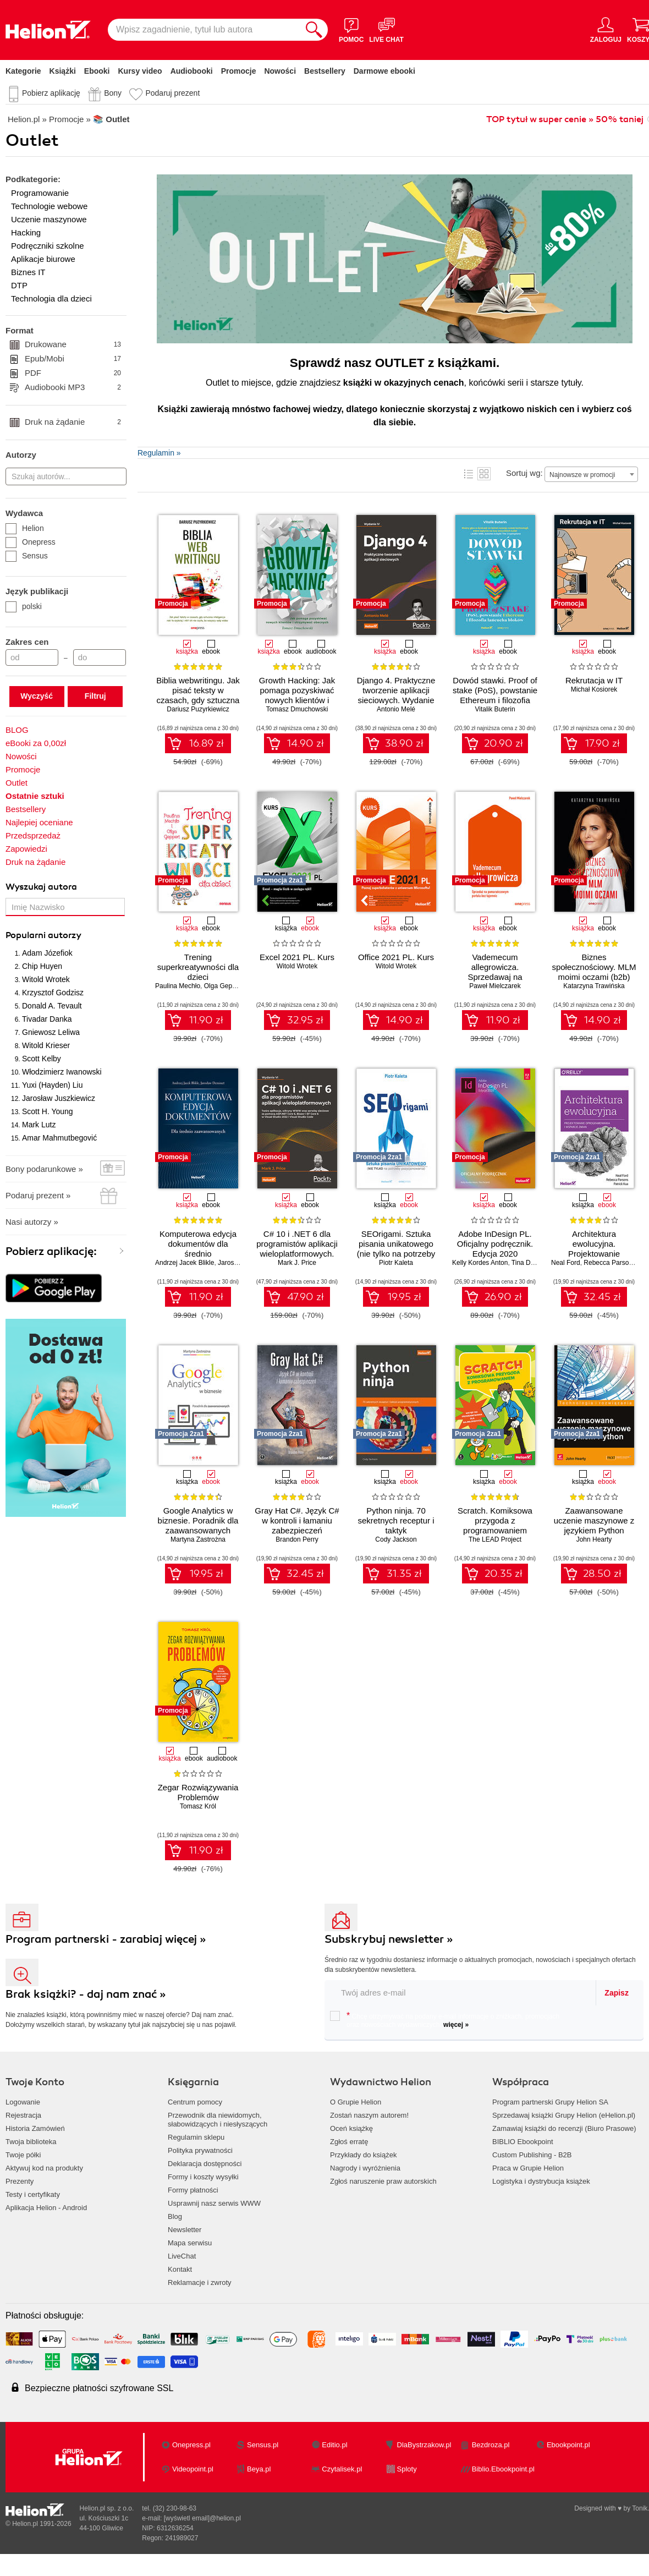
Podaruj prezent (172, 93)
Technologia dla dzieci (51, 298)
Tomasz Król (198, 1806)
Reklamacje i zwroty (200, 2282)
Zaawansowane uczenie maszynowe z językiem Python (594, 1520)
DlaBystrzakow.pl (424, 2445)
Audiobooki (191, 71)
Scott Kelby (41, 1058)
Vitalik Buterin (495, 709)
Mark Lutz (39, 1124)
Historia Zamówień (35, 2128)
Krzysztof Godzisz (53, 992)
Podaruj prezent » (38, 1195)
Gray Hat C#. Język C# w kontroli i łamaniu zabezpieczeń (297, 1520)
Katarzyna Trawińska (593, 986)
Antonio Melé (396, 709)
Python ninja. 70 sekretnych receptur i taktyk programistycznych (396, 1525)
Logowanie (23, 2102)
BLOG (17, 730)
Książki (63, 71)
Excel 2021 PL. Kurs (297, 957)
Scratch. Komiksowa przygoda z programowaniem (495, 1520)
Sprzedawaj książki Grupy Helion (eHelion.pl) (563, 2115)
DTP (19, 285)
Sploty (407, 2469)
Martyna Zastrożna (198, 1539)
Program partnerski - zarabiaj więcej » (106, 1939)
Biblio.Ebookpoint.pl (503, 2469)
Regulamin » (159, 452)
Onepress (31, 542)
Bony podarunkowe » (44, 1169)
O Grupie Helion (355, 2102)
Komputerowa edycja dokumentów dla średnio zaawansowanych (198, 1248)
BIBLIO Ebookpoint (522, 2141)
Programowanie (40, 193)
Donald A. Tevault (52, 1005)
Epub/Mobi (73, 359)
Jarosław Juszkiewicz (58, 1098)
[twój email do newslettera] (460, 1992)
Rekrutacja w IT (594, 680)
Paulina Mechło (177, 986)
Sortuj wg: (524, 473)
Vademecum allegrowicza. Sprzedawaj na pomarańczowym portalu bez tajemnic (495, 976)
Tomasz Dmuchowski (297, 709)
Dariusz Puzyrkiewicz (198, 709)
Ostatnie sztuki (35, 796)
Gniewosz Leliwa (51, 1032)
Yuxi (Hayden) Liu (52, 1085)
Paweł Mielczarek (494, 986)
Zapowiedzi (26, 848)
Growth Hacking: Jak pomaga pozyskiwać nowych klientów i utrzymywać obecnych (297, 695)
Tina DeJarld (530, 1263)
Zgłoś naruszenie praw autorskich (383, 2181)
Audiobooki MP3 (73, 387)
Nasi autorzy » (32, 1221)
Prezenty (20, 2181)
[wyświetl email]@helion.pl (202, 2518)
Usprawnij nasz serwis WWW (214, 2203)
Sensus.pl (262, 2445)
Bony (113, 93)
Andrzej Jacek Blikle (184, 1263)
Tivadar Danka (47, 1019)
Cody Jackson (395, 1539)
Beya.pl (259, 2469)
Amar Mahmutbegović (59, 1137)
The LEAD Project (495, 1539)
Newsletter (184, 2230)
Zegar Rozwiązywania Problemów (198, 1792)
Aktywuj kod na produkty (44, 2168)
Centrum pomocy (195, 2102)
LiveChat (182, 2256)
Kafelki (484, 473)
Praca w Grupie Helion (528, 2168)
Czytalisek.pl (342, 2469)
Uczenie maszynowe (49, 219)
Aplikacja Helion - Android (46, 2208)
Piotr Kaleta (396, 1263)
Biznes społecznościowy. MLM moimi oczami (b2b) (594, 967)
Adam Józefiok (47, 953)
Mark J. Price (297, 1263)
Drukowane (73, 344)
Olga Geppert (224, 986)
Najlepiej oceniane (39, 822)
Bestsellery (324, 71)
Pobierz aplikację (51, 93)
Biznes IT (28, 272)
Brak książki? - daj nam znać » (86, 1994)
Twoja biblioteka (31, 2141)
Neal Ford (565, 1263)
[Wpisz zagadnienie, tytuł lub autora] (204, 30)
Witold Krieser (46, 1045)
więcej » (456, 2025)
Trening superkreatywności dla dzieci (198, 967)
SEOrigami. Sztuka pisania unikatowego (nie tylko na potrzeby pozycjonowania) (396, 1248)
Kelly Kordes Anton (480, 1263)
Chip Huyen (42, 966)
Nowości (280, 71)
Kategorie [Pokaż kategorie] (23, 71)
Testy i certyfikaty (33, 2194)
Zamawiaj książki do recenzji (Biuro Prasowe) (564, 2128)
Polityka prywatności (200, 2150)
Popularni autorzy (43, 935)
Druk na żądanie (73, 422)
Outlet (17, 782)
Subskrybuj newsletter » (388, 1939)
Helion (25, 528)
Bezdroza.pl (491, 2445)
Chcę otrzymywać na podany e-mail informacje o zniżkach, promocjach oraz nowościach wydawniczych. (444, 2020)
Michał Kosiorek (594, 689)
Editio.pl (334, 2445)
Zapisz (616, 1992)
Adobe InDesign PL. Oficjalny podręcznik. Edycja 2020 (495, 1243)
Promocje (238, 71)
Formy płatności (193, 2190)
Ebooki (97, 71)
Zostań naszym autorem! (369, 2115)
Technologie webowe (49, 206)
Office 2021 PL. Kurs (396, 957)
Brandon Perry (297, 1539)
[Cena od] (32, 657)
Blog (175, 2216)
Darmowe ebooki (384, 71)
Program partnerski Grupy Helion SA (550, 2102)
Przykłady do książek (363, 2155)
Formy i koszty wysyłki (203, 2177)
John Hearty (594, 1539)
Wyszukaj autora (41, 886)
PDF (73, 373)
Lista (468, 473)
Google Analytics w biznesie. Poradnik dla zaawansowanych (198, 1520)
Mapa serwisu (190, 2243)
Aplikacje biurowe (43, 259)
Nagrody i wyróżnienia (365, 2168)
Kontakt (180, 2269)
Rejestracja (23, 2115)
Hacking (26, 232)
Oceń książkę (351, 2128)
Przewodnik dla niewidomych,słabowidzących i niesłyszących (217, 2119)
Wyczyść (36, 696)
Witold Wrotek (46, 979)
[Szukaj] (314, 30)
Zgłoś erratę (349, 2141)
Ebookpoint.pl (568, 2445)
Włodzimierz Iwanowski (62, 1071)
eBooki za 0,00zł (36, 743)
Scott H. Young (47, 1111)
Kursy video (140, 71)
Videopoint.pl (192, 2469)
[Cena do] (99, 657)
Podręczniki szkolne (47, 245)
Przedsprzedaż (33, 835)
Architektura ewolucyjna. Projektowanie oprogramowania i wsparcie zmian (593, 1253)
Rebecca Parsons (610, 1263)
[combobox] (591, 474)
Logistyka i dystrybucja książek (541, 2181)
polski (24, 606)
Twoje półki (23, 2155)
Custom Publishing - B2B (532, 2155)
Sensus (27, 556)
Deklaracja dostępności (204, 2164)
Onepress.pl (191, 2445)
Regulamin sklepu (196, 2137)
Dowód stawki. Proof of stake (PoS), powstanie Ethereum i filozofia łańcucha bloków (495, 695)
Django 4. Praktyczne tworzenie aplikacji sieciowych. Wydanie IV (396, 695)
